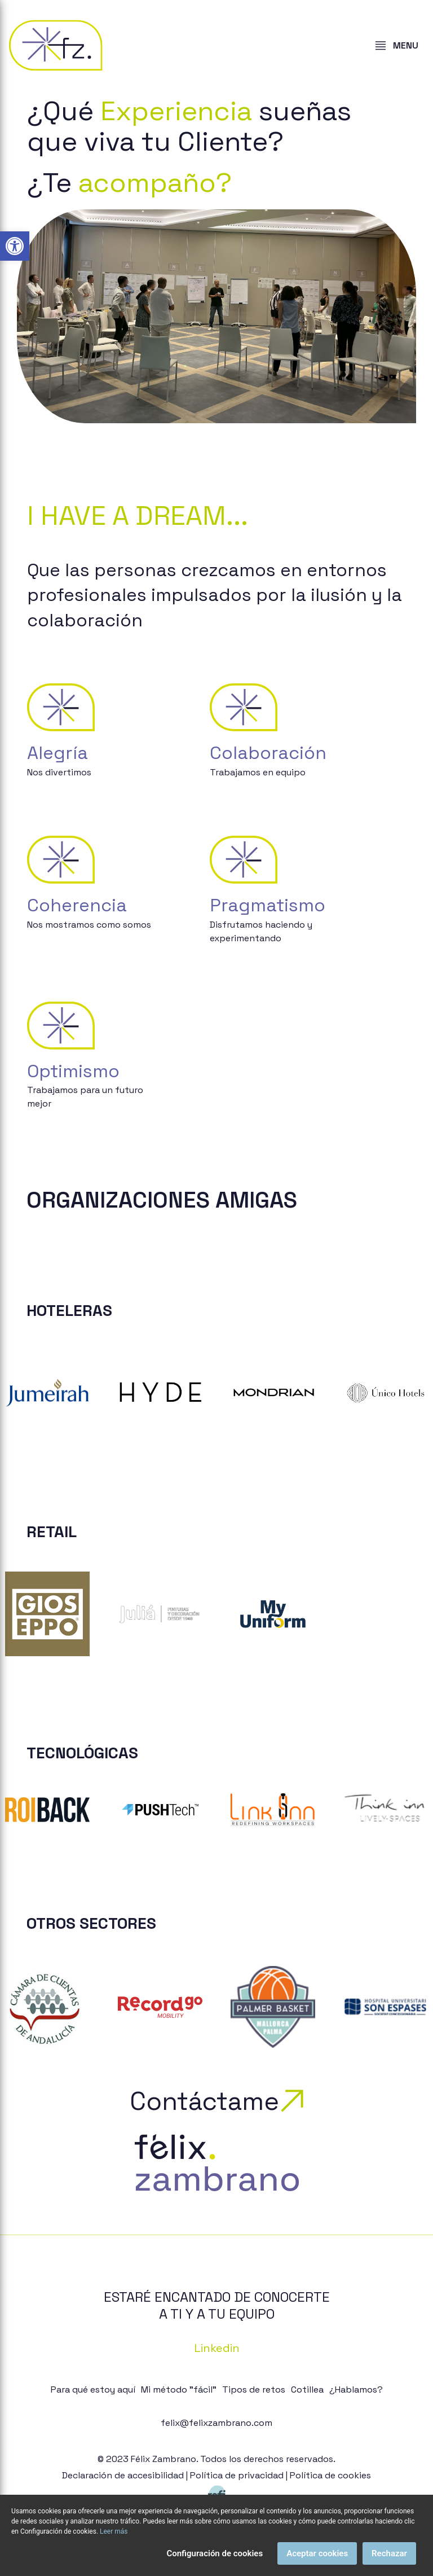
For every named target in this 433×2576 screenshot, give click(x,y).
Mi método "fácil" (178, 2389)
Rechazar (389, 2553)
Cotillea (307, 2389)
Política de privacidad (237, 2475)
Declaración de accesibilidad (123, 2475)
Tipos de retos (253, 2389)
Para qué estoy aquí (93, 2389)
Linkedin (217, 2348)
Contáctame (216, 2101)
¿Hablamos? (356, 2389)
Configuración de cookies (214, 2553)
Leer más (113, 2531)
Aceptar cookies (317, 2553)
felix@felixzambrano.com (216, 2423)
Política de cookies (330, 2475)
